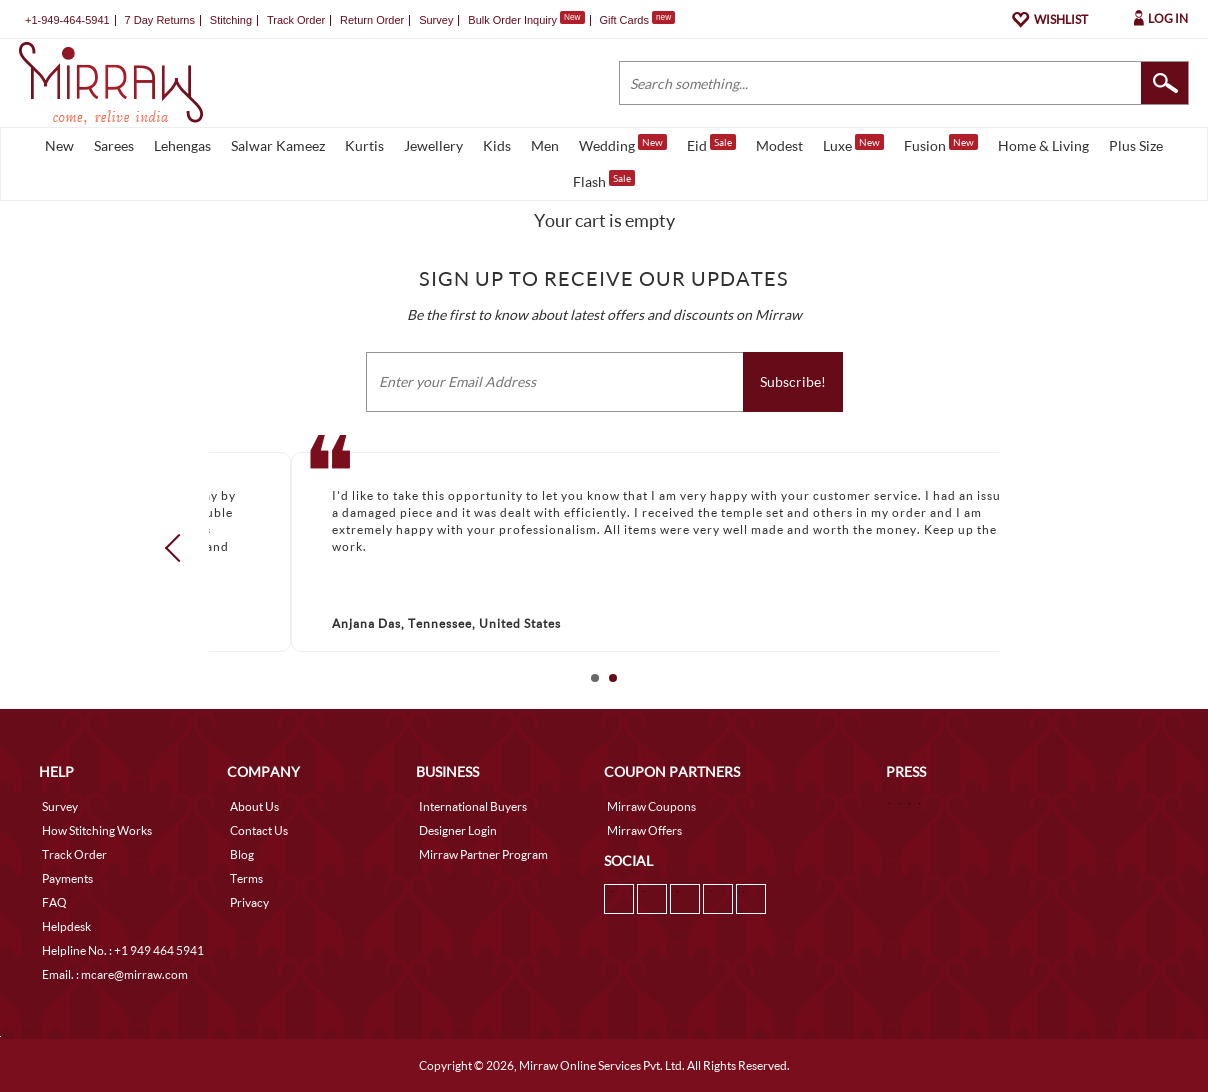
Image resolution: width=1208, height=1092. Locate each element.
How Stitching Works (97, 830)
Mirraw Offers (644, 830)
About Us (254, 806)
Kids (497, 145)
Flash (604, 180)
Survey (436, 20)
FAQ (54, 902)
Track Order (296, 20)
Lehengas (182, 145)
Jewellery (433, 145)
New (59, 145)
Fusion (941, 144)
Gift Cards (637, 20)
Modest (779, 145)
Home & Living (1043, 145)
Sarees (114, 145)
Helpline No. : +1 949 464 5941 (123, 950)
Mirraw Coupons (651, 806)
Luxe (853, 144)
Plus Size (1136, 145)
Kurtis (364, 145)
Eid (711, 144)
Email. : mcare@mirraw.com (115, 974)
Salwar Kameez (278, 145)
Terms (246, 878)
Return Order (372, 20)
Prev (179, 548)
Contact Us (259, 830)
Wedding (623, 144)
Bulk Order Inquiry (512, 20)
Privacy (249, 902)
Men (545, 145)
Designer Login (458, 830)
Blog (242, 854)
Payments (67, 878)
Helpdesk (66, 926)
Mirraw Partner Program (483, 854)
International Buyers (473, 806)
